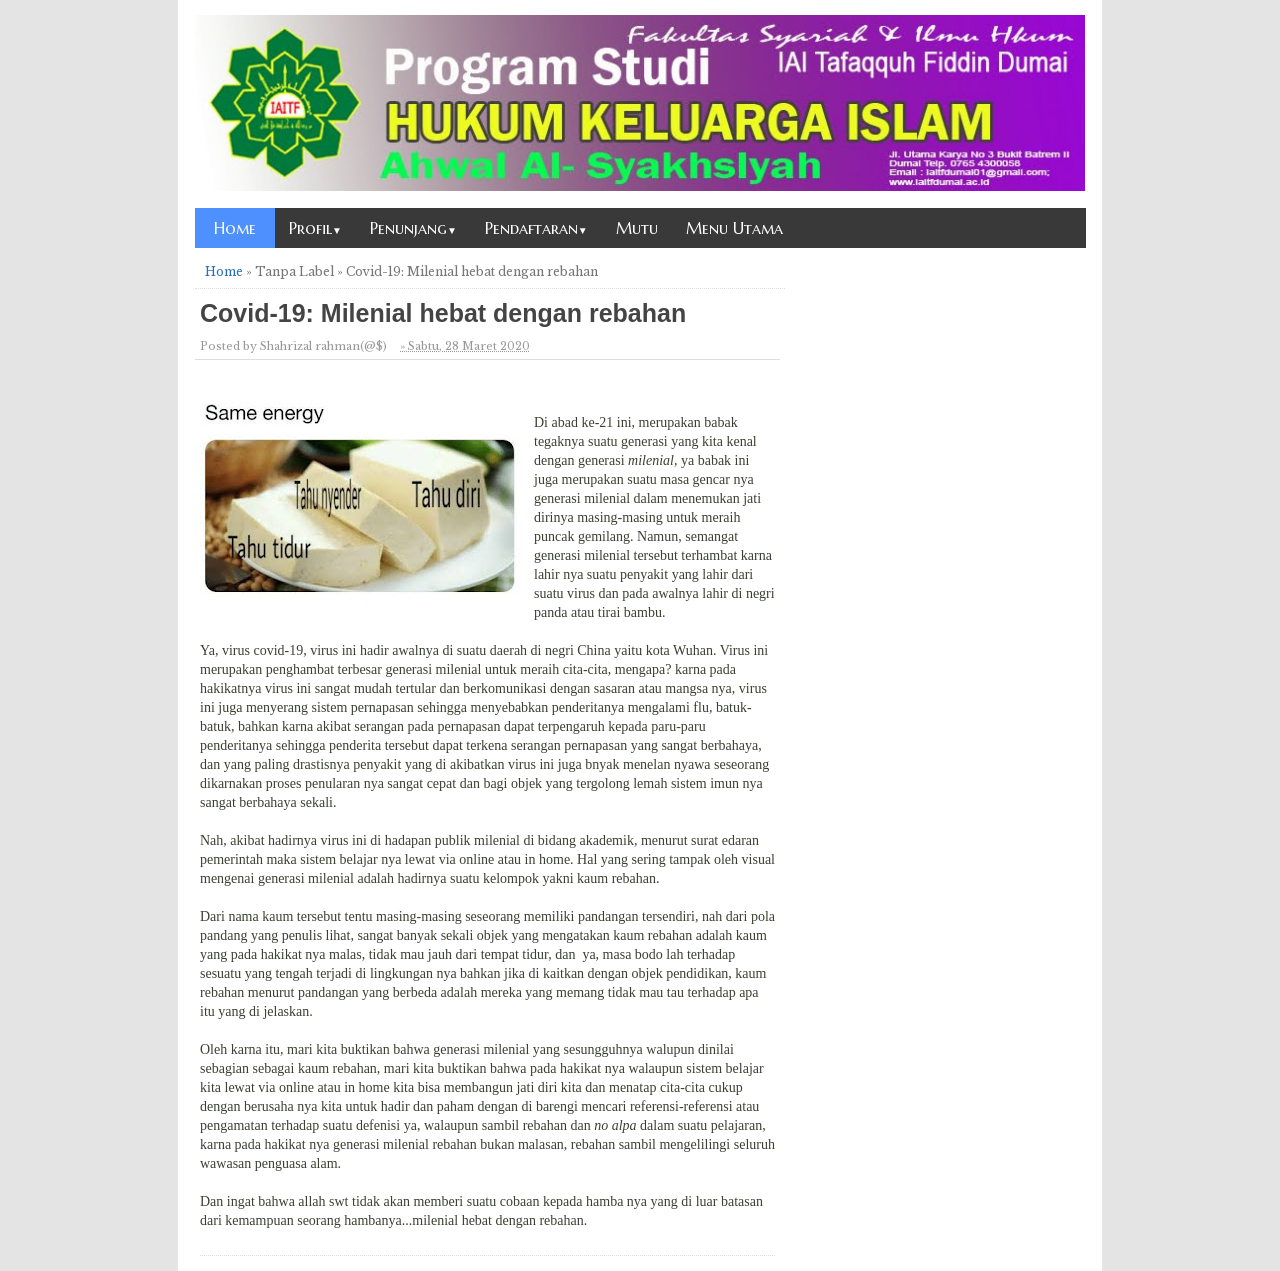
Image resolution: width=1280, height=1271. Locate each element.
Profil (315, 228)
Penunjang (413, 228)
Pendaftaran (536, 228)
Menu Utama (734, 228)
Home (235, 228)
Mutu (637, 228)
